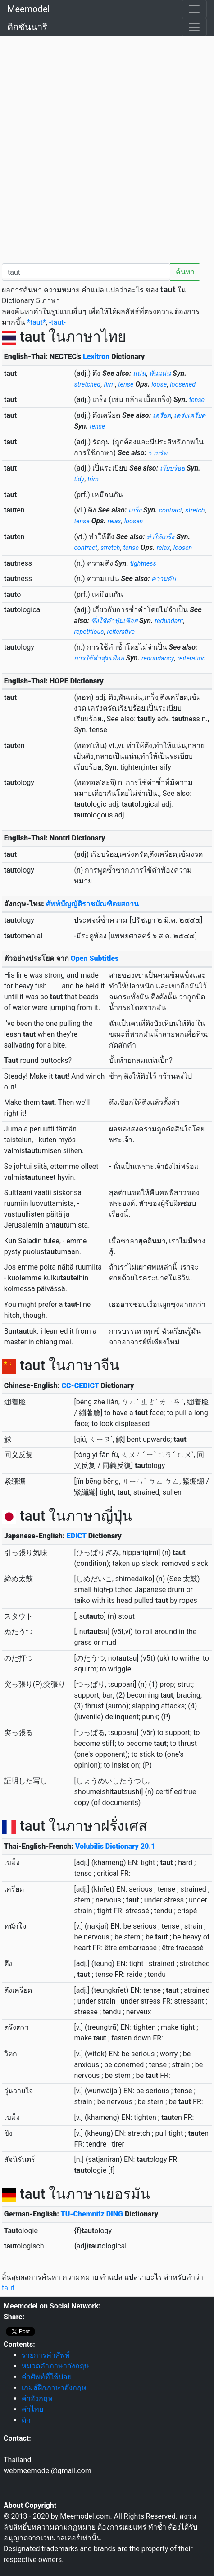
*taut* (36, 322)
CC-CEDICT (80, 1385)
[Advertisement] (107, 148)
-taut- (57, 322)
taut (8, 2288)
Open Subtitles (95, 958)
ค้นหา (185, 272)
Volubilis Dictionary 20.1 (115, 1846)
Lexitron (96, 356)
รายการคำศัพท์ (46, 2355)
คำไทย (32, 2409)
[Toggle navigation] (194, 9)
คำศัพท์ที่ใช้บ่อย (47, 2377)
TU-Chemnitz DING (92, 2214)
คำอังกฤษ (37, 2398)
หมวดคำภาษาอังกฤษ (55, 2366)
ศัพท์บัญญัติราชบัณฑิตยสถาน (92, 904)
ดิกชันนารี (27, 27)
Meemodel (28, 9)
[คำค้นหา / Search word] (86, 272)
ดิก (26, 2420)
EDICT (77, 1536)
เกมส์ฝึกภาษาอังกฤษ (54, 2387)
